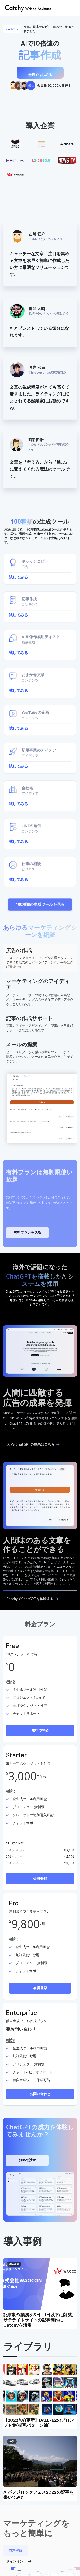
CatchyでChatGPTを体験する (29, 1598)
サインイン (14, 2561)
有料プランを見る (27, 1232)
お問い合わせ (40, 2094)
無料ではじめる (40, 72)
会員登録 (40, 1878)
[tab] (40, 958)
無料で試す (27, 2160)
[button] (71, 8)
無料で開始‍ (40, 1730)
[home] (26, 8)
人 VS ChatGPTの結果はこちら (30, 1444)
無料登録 (15, 2550)
